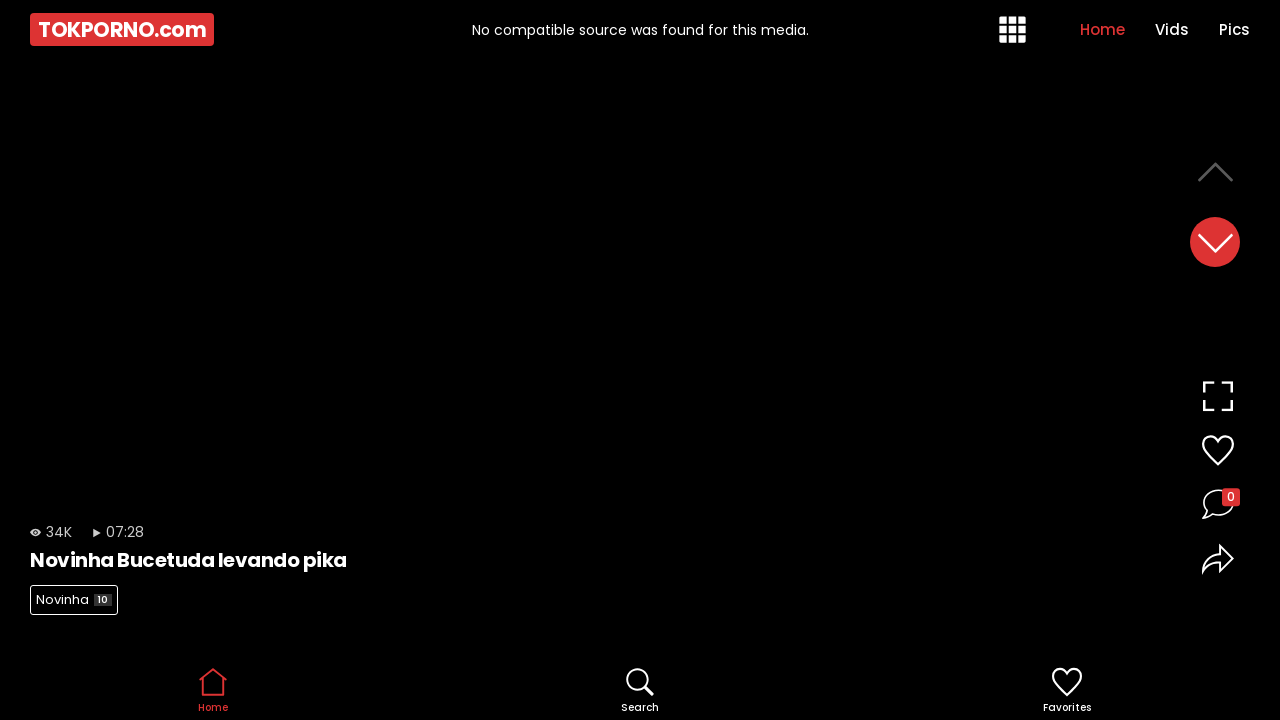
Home (1102, 29)
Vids (1172, 29)
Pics (1234, 29)
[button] (1215, 242)
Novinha (74, 599)
